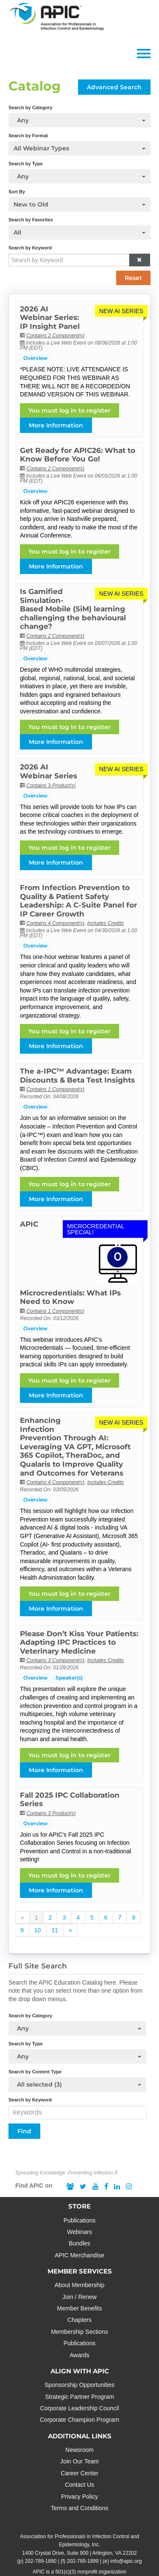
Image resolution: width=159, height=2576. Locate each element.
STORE (79, 2206)
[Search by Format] (79, 148)
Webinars (79, 2231)
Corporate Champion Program (80, 2419)
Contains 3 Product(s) (50, 786)
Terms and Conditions (79, 2508)
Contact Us (79, 2484)
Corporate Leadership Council (79, 2408)
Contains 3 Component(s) (55, 1660)
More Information (56, 425)
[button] (139, 260)
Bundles (79, 2243)
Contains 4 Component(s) (55, 923)
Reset (133, 278)
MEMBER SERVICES (79, 2271)
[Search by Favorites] (79, 232)
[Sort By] (79, 204)
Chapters (79, 2319)
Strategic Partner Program (79, 2396)
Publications (80, 2220)
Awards (79, 2355)
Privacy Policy (79, 2496)
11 (54, 1930)
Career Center (79, 2473)
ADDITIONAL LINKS (80, 2436)
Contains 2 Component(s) (55, 336)
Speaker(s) (69, 1677)
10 (37, 1930)
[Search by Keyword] (68, 260)
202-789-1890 (41, 2561)
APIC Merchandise (79, 2255)
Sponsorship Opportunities (79, 2384)
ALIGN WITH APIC (79, 2371)
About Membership (80, 2285)
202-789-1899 (83, 2561)
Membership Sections (79, 2331)
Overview (35, 358)
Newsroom (79, 2449)
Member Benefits (79, 2308)
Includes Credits (105, 923)
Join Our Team (79, 2461)
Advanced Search (114, 87)
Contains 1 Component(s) (55, 1089)
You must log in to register (69, 410)
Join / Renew (79, 2296)
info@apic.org (126, 2561)
